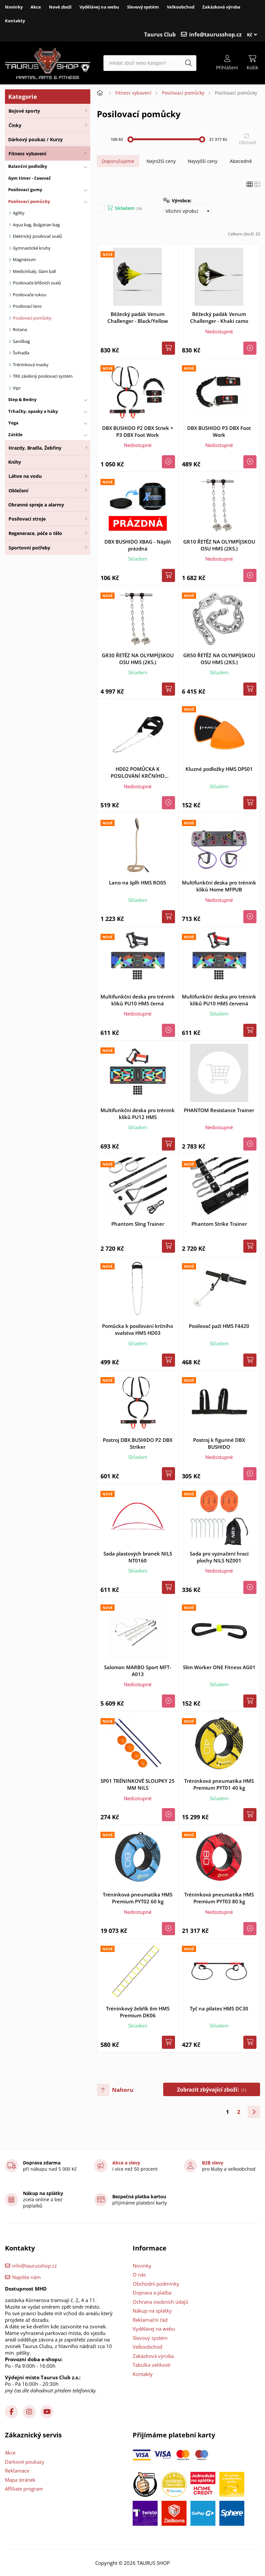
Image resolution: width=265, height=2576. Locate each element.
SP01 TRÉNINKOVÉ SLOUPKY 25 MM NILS (137, 1784)
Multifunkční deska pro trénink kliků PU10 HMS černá (137, 1000)
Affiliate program (24, 2488)
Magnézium (24, 259)
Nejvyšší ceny (202, 161)
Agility (19, 213)
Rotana (20, 329)
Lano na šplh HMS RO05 (137, 882)
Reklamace (17, 2470)
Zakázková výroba (221, 7)
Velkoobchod (180, 7)
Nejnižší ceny (161, 161)
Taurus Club (160, 34)
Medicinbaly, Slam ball (34, 271)
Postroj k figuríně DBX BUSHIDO (219, 1443)
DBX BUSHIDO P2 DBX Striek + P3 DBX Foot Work (137, 431)
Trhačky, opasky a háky (33, 411)
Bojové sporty (24, 111)
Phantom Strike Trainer (219, 1224)
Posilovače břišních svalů (37, 283)
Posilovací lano (27, 306)
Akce (36, 7)
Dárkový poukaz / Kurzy (35, 139)
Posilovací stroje (27, 519)
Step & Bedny (22, 399)
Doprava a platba (152, 2292)
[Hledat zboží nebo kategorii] (149, 63)
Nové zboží (60, 7)
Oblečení (18, 490)
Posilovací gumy (25, 189)
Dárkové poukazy (24, 2461)
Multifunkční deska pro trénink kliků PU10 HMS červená (219, 1000)
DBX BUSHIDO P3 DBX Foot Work (219, 431)
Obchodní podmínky (156, 2283)
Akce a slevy (126, 2163)
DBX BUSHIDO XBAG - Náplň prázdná (137, 545)
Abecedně (241, 161)
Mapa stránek (20, 2479)
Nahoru (122, 2090)
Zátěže (15, 434)
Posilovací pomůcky (29, 201)
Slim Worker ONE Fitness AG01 (219, 1667)
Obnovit (247, 142)
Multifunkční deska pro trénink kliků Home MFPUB (219, 886)
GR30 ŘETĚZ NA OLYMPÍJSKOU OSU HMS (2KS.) (138, 658)
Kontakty (15, 21)
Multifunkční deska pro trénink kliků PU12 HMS (137, 1113)
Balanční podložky (27, 166)
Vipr (17, 388)
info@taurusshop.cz (215, 34)
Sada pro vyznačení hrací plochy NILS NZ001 (219, 1557)
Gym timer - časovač (29, 178)
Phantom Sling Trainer (137, 1224)
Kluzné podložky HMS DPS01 (219, 769)
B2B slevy (212, 2163)
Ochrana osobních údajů (160, 2301)
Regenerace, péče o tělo (35, 533)
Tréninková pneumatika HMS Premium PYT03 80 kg (219, 1898)
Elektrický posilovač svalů (37, 236)
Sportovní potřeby (29, 548)
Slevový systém (143, 7)
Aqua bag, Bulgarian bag (36, 225)
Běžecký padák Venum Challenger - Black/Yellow (137, 317)
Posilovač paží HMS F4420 (219, 1326)
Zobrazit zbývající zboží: (212, 2089)
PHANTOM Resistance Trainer (219, 1110)
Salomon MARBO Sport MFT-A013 (137, 1670)
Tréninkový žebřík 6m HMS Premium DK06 (137, 2012)
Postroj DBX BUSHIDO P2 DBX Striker (137, 1443)
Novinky (14, 7)
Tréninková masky (31, 365)
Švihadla (21, 353)
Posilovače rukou (29, 295)
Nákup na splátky (152, 2310)
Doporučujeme (118, 161)
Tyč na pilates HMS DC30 (219, 2008)
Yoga (13, 423)
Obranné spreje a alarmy (36, 505)
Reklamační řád (150, 2320)
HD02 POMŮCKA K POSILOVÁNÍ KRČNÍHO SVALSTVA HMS (138, 772)
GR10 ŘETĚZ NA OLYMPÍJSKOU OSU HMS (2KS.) (219, 545)
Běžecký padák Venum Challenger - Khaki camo (219, 317)
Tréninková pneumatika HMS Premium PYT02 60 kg (137, 1898)
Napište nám (26, 2277)
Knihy (14, 462)
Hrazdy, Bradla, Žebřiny (35, 448)
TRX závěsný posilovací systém (43, 376)
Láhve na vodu (25, 476)
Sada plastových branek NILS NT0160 (137, 1557)
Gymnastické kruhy (32, 248)
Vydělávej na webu (99, 7)
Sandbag (21, 341)
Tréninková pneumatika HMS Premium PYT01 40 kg (219, 1784)
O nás (139, 2274)
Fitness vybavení (27, 153)
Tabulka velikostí (151, 2365)
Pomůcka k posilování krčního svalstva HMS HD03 (137, 1329)
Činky (15, 125)
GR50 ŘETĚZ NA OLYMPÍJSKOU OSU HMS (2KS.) (219, 658)
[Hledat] (188, 63)
